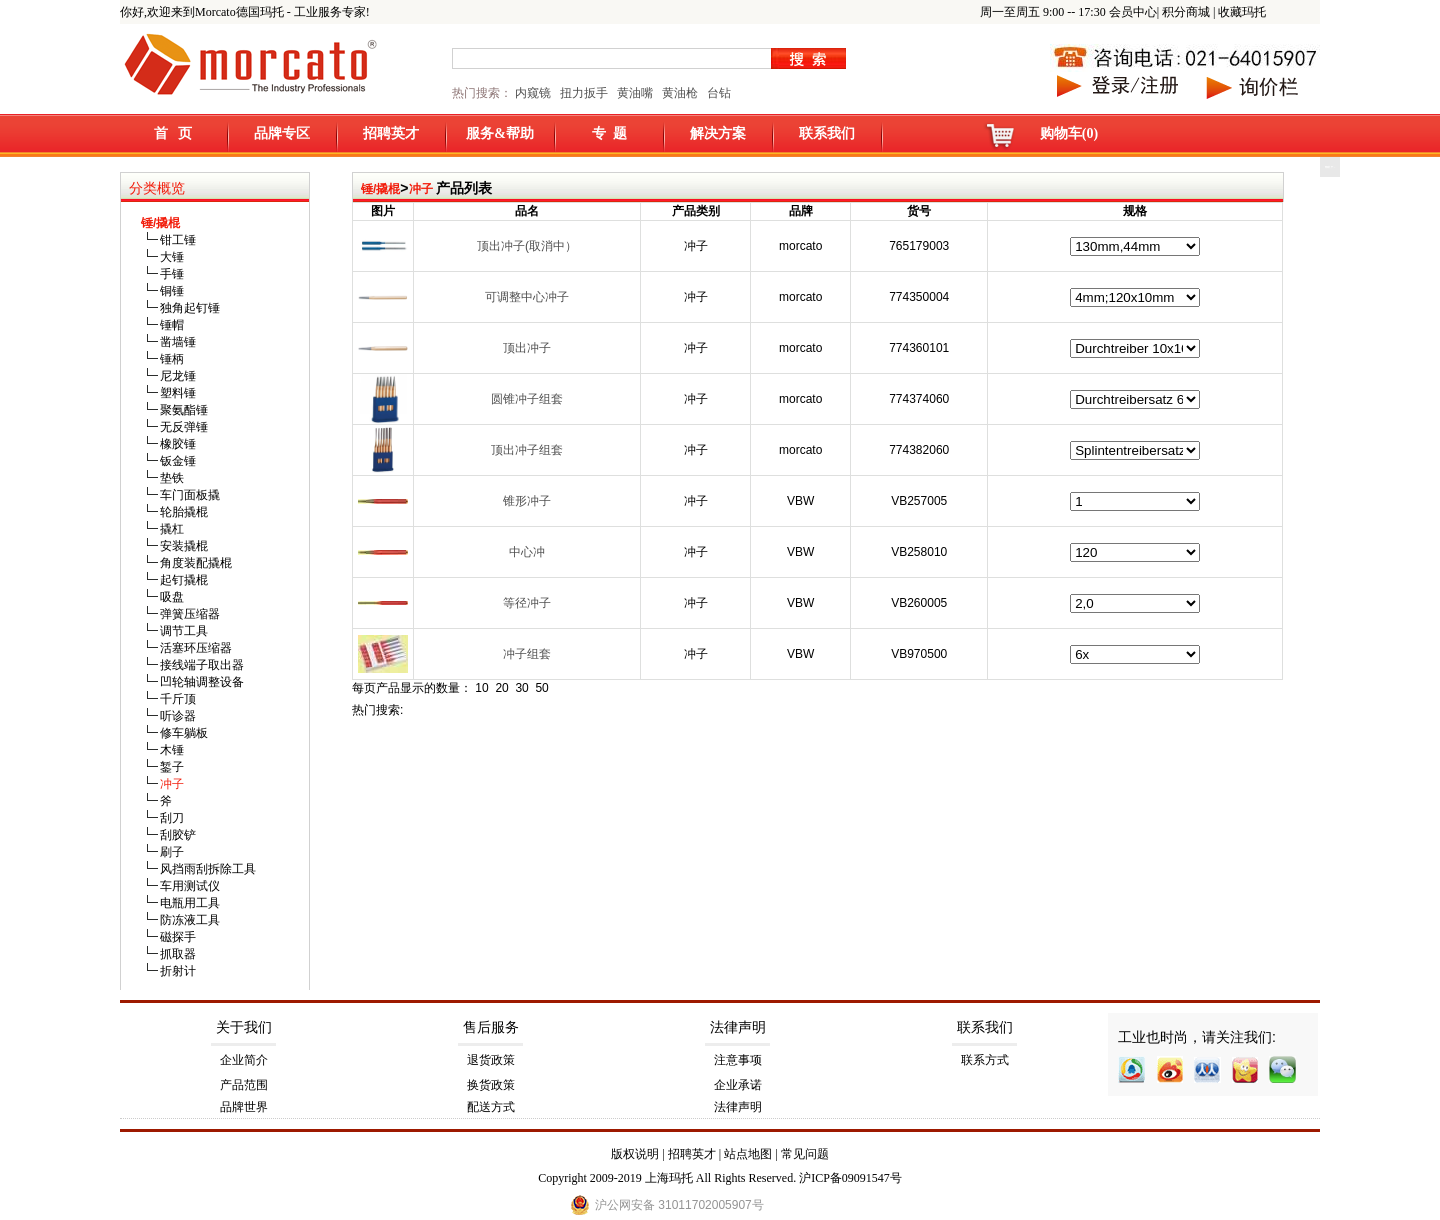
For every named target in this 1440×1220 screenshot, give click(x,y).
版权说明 (635, 1154)
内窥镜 (533, 93)
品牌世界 (244, 1107)
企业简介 (244, 1060)
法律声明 (738, 1027)
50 (541, 688)
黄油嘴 (635, 93)
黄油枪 (680, 93)
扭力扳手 (584, 93)
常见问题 (805, 1154)
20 (501, 688)
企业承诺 (738, 1085)
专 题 (609, 133)
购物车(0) (1069, 133)
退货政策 (491, 1060)
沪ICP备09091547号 (850, 1178)
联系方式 (985, 1060)
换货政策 (491, 1085)
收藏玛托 (1242, 12)
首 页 (173, 133)
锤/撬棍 (380, 189)
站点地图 (748, 1154)
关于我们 (244, 1027)
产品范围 (244, 1085)
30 (521, 688)
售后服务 (491, 1027)
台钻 (717, 93)
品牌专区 (282, 133)
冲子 (421, 189)
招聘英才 (391, 133)
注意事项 (738, 1060)
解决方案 (718, 133)
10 (481, 688)
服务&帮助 (500, 133)
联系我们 (827, 133)
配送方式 (491, 1107)
